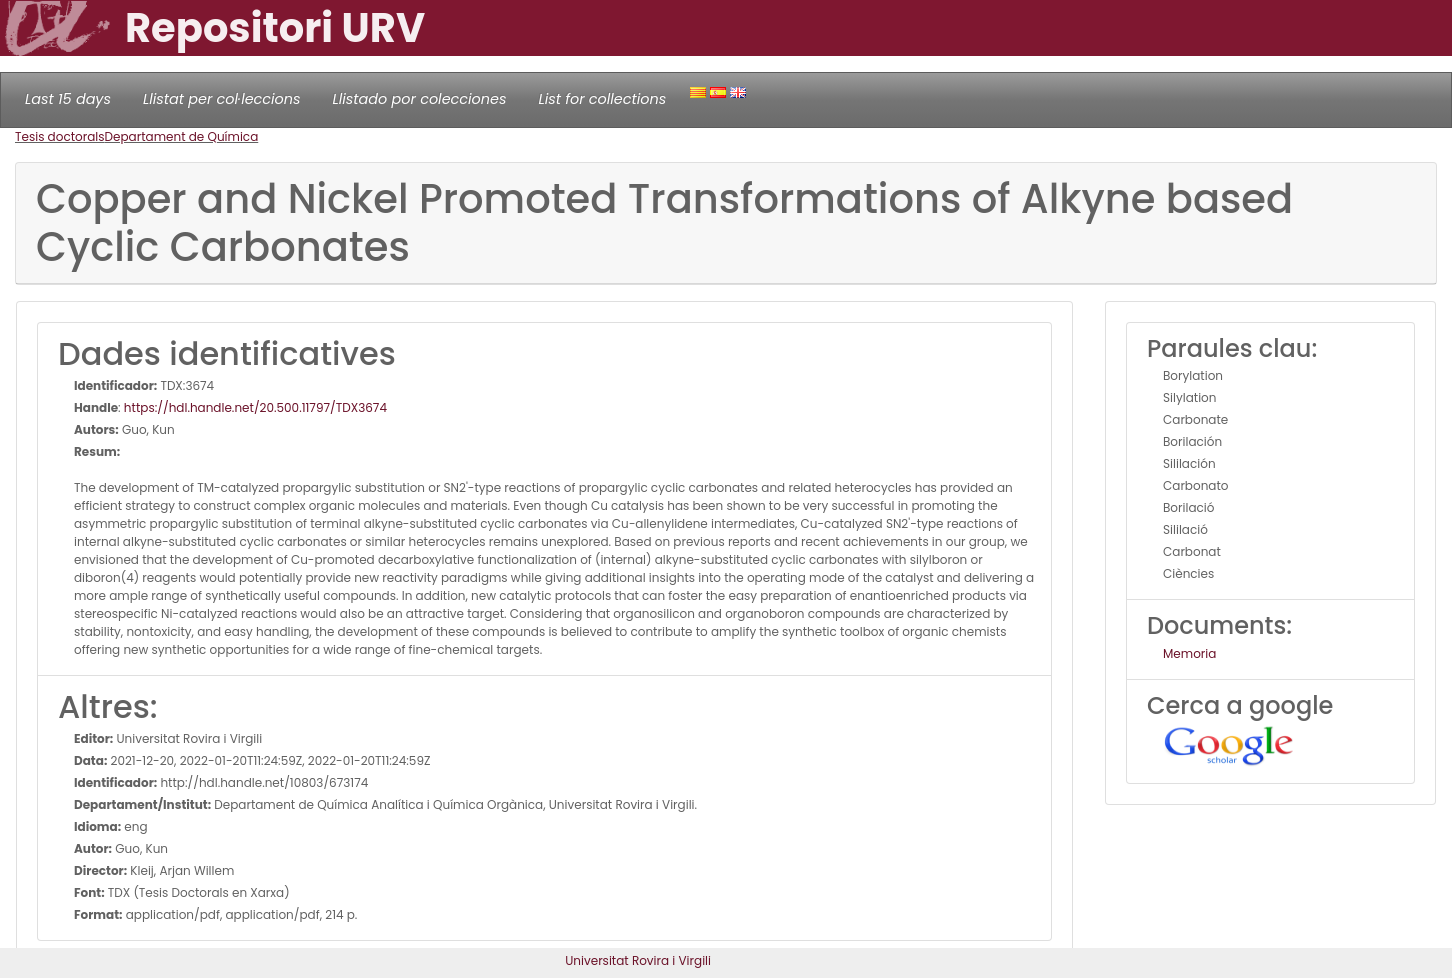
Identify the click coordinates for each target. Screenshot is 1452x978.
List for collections (602, 99)
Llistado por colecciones (420, 99)
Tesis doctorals (60, 136)
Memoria (1189, 653)
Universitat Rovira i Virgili (638, 960)
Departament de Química (182, 136)
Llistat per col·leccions (222, 99)
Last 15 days (68, 99)
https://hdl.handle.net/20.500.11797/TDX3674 (255, 407)
